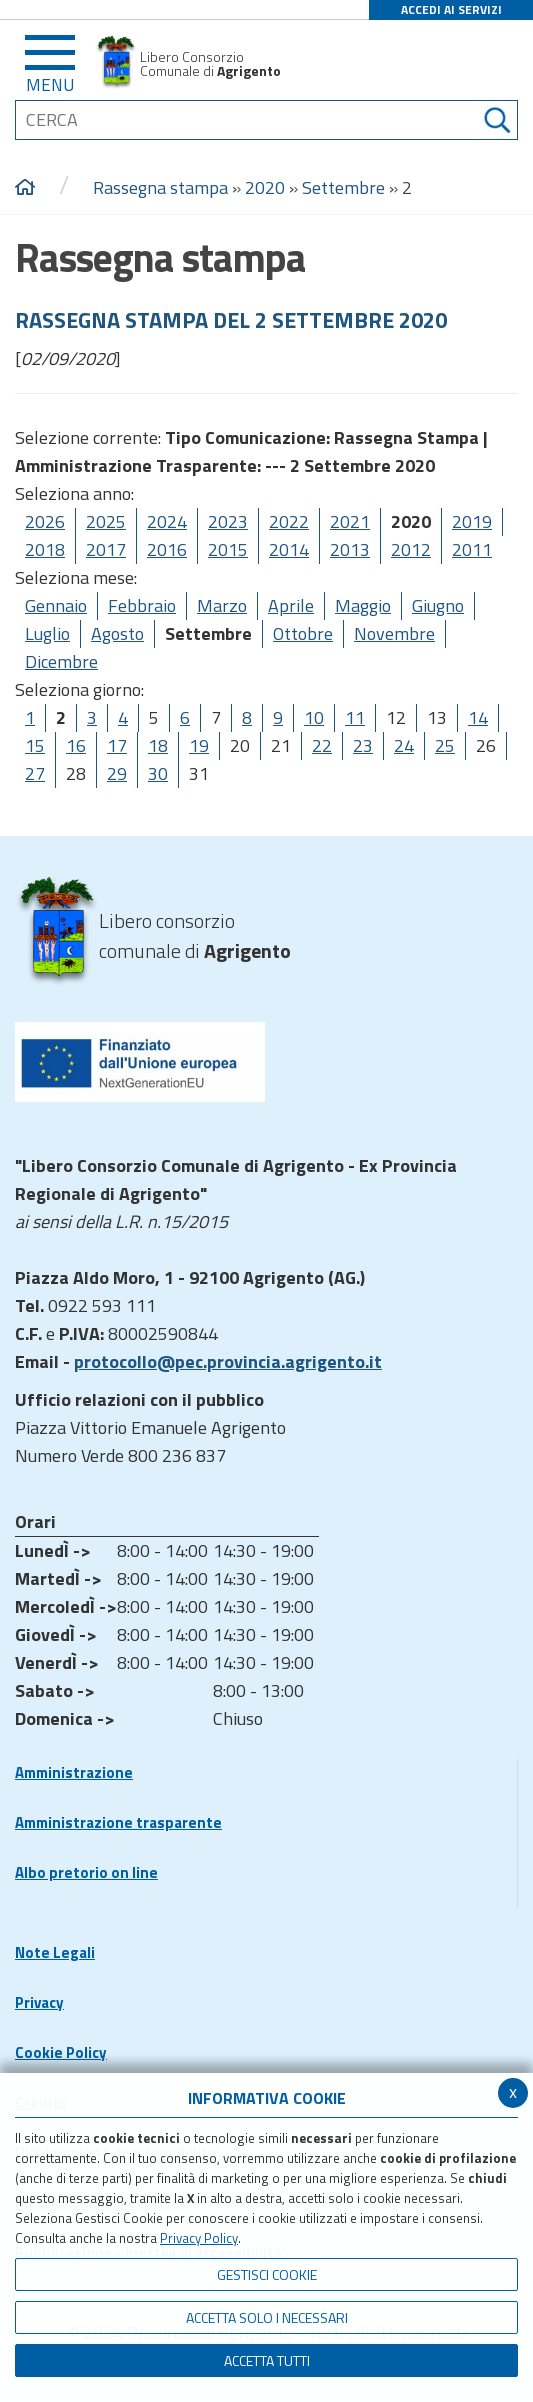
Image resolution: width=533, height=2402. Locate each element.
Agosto (117, 633)
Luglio (47, 633)
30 (158, 773)
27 (35, 773)
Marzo (222, 605)
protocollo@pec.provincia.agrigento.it (228, 1361)
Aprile (291, 605)
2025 (106, 521)
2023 (228, 521)
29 (117, 773)
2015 (228, 549)
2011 (472, 549)
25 (445, 745)
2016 (167, 549)
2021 (350, 521)
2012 (411, 549)
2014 (289, 549)
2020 (265, 187)
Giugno (438, 605)
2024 (167, 521)
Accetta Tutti (267, 2360)
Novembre (394, 633)
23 (363, 745)
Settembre (343, 187)
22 (322, 745)
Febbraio (142, 605)
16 (76, 745)
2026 (45, 521)
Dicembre (61, 661)
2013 (350, 549)
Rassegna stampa (162, 187)
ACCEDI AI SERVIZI (451, 9)
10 (314, 717)
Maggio (363, 605)
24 (404, 745)
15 (35, 745)
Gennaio (56, 605)
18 (158, 745)
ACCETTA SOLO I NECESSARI (267, 2317)
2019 (472, 521)
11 (355, 717)
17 (117, 745)
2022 (289, 521)
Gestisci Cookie (267, 2274)
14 (478, 717)
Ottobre (303, 633)
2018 (45, 549)
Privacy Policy (199, 2238)
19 (199, 745)
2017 (106, 549)
